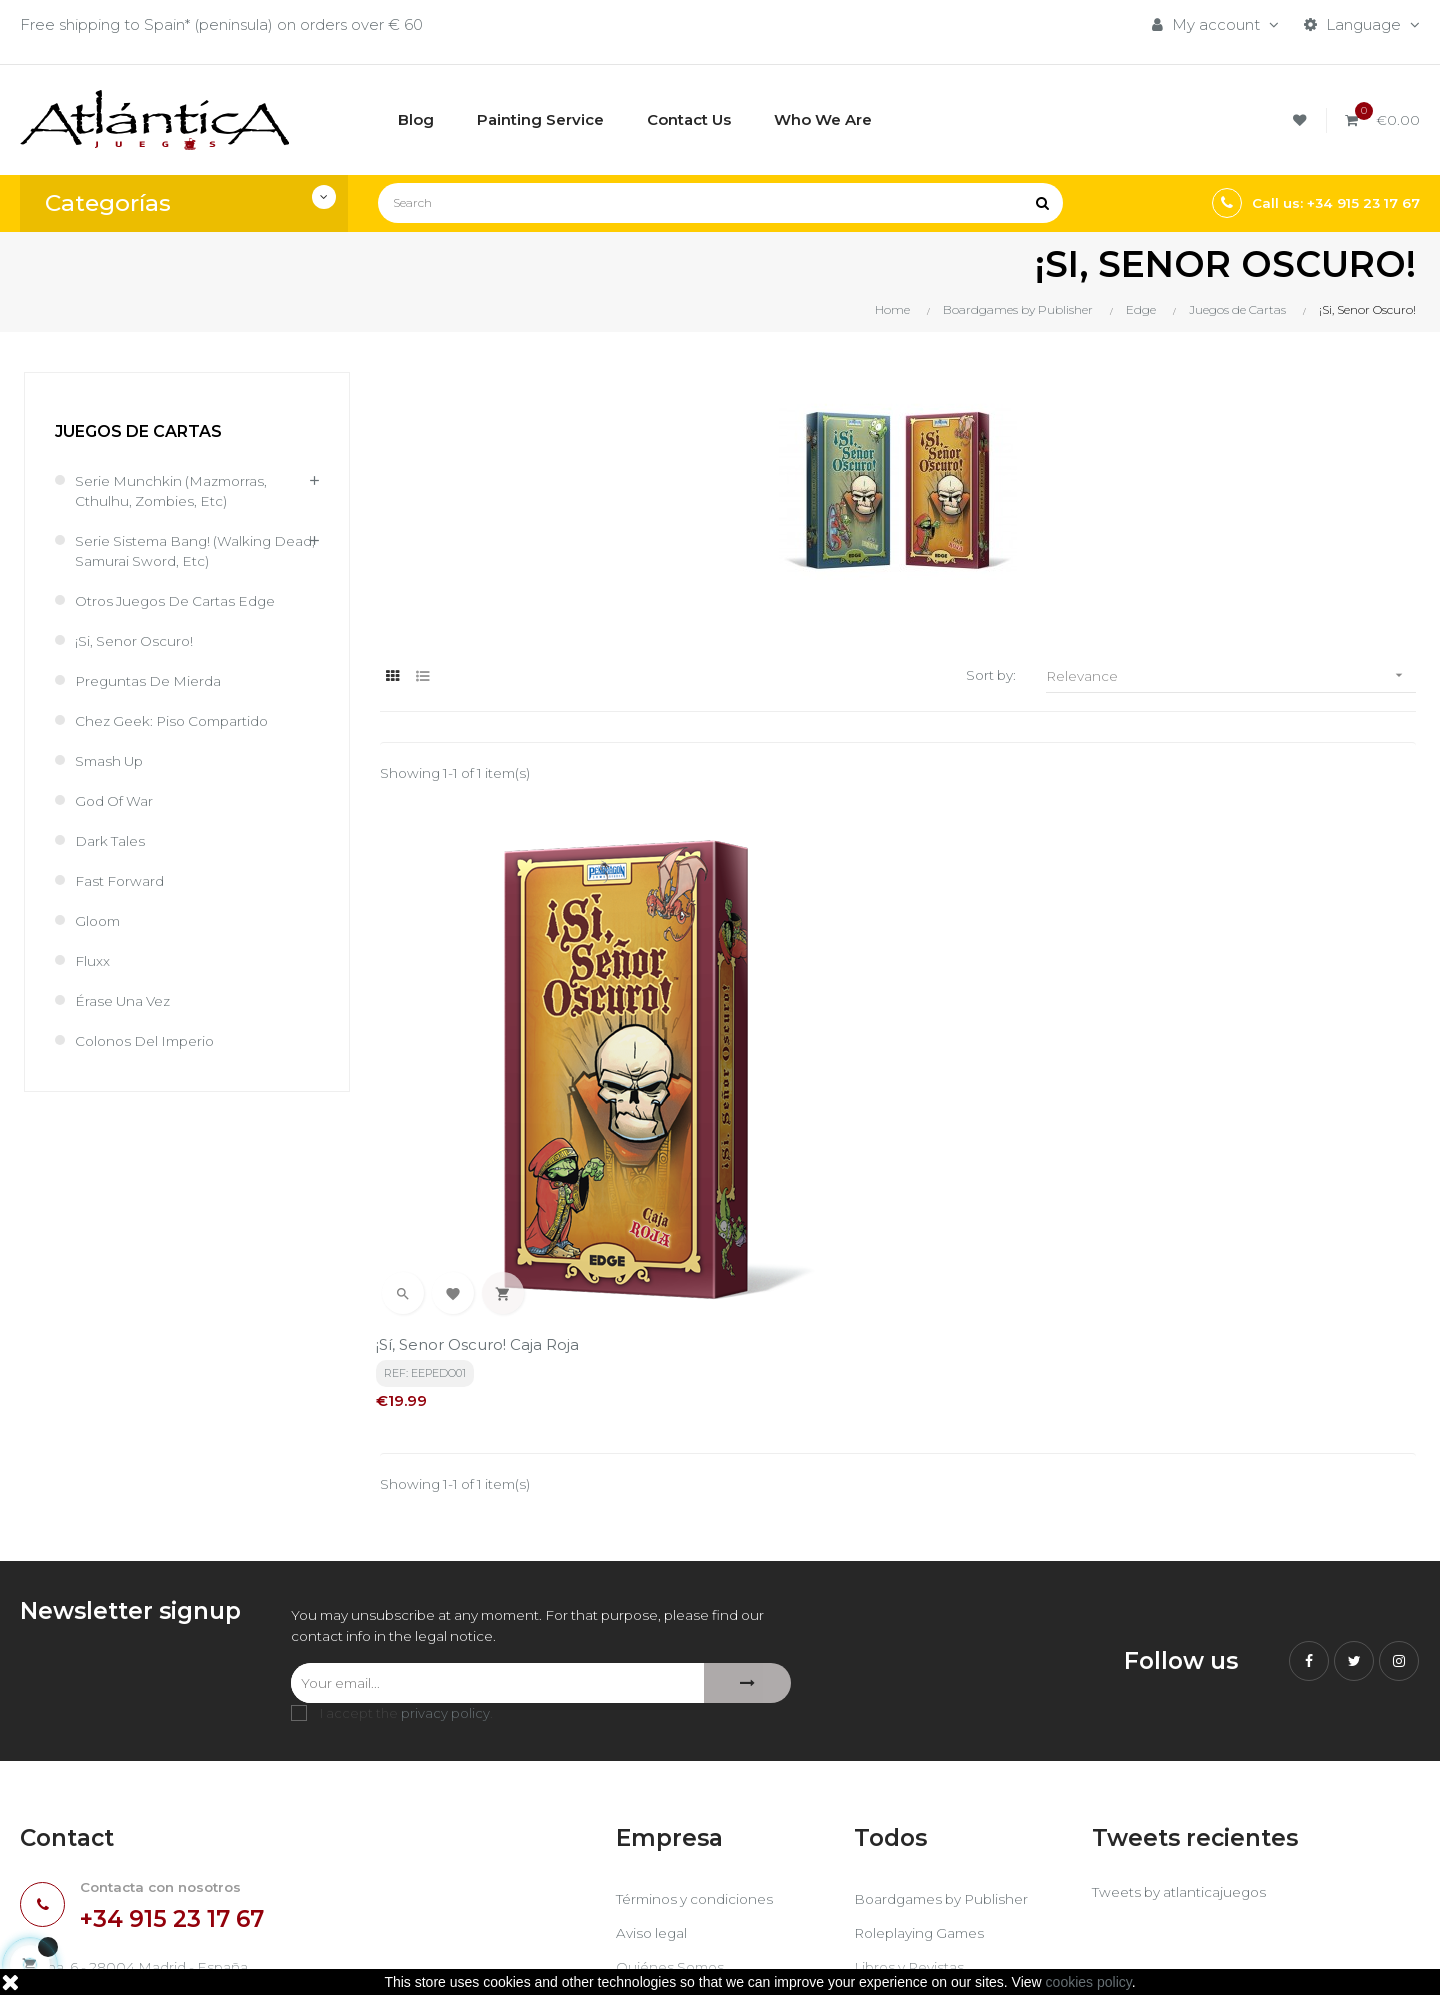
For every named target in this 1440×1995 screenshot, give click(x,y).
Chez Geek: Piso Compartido (181, 720)
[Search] (720, 203)
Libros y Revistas (914, 1802)
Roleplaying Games (925, 1768)
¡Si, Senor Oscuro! (138, 640)
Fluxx (94, 960)
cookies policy (1089, 1982)
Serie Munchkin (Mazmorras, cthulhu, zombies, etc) (179, 490)
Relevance (1231, 675)
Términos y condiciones (702, 1734)
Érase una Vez (128, 1000)
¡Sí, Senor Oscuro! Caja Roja (481, 1172)
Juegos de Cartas (138, 431)
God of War (118, 800)
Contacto (651, 1836)
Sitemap (885, 1836)
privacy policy (445, 1550)
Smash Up (113, 760)
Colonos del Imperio (151, 1040)
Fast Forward (124, 880)
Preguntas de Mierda (154, 680)
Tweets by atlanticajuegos (1188, 1729)
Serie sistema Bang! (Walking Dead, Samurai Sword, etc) (183, 550)
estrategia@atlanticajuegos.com (140, 1848)
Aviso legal (655, 1768)
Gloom (99, 920)
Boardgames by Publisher (949, 1734)
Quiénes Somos (674, 1802)
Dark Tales (114, 840)
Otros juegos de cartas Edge (185, 600)
